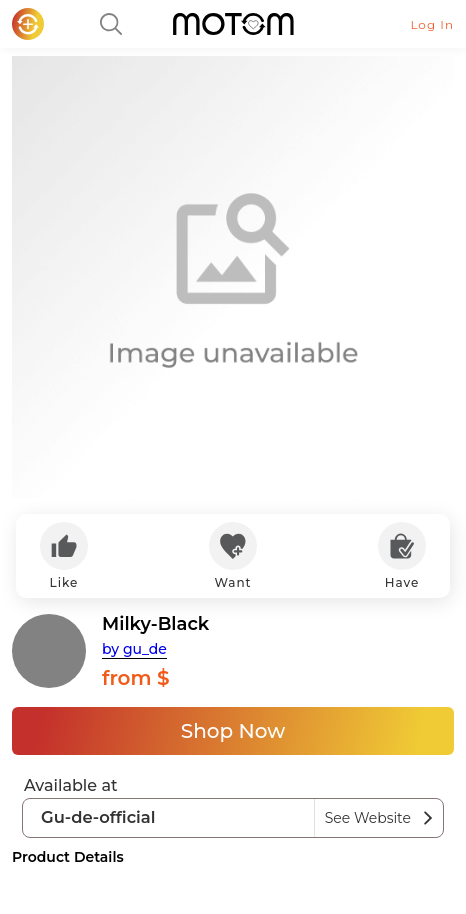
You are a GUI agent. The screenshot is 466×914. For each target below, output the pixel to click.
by (134, 649)
